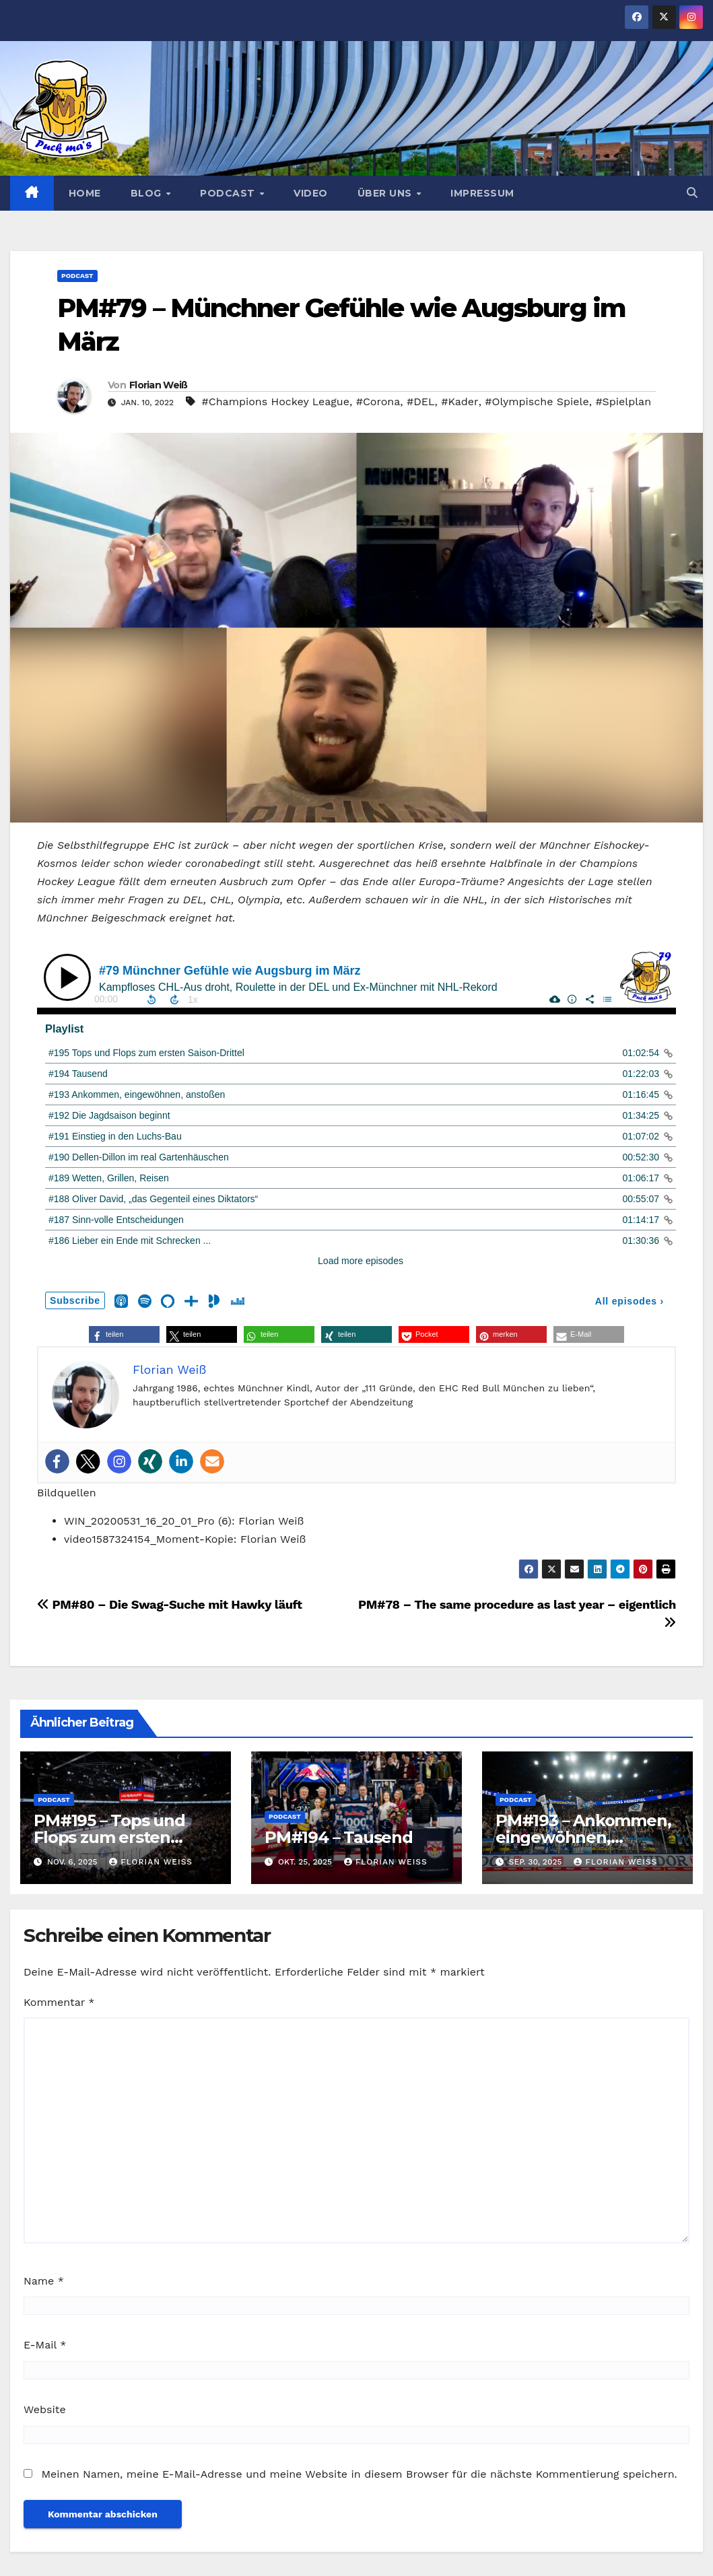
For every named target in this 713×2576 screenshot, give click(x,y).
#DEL (421, 401)
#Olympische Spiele (536, 401)
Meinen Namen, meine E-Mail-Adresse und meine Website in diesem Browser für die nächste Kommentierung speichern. (359, 2474)
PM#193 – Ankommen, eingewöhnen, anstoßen (583, 1837)
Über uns (386, 193)
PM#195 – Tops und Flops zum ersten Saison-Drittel (109, 1837)
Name (44, 2280)
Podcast (229, 193)
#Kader (459, 401)
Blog (148, 193)
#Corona (378, 401)
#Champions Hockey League (275, 401)
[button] (692, 192)
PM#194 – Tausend (339, 1837)
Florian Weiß (158, 385)
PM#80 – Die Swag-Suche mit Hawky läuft (169, 1604)
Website (45, 2409)
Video (311, 193)
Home (85, 193)
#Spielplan (623, 401)
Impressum (482, 193)
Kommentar (59, 2002)
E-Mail (45, 2344)
